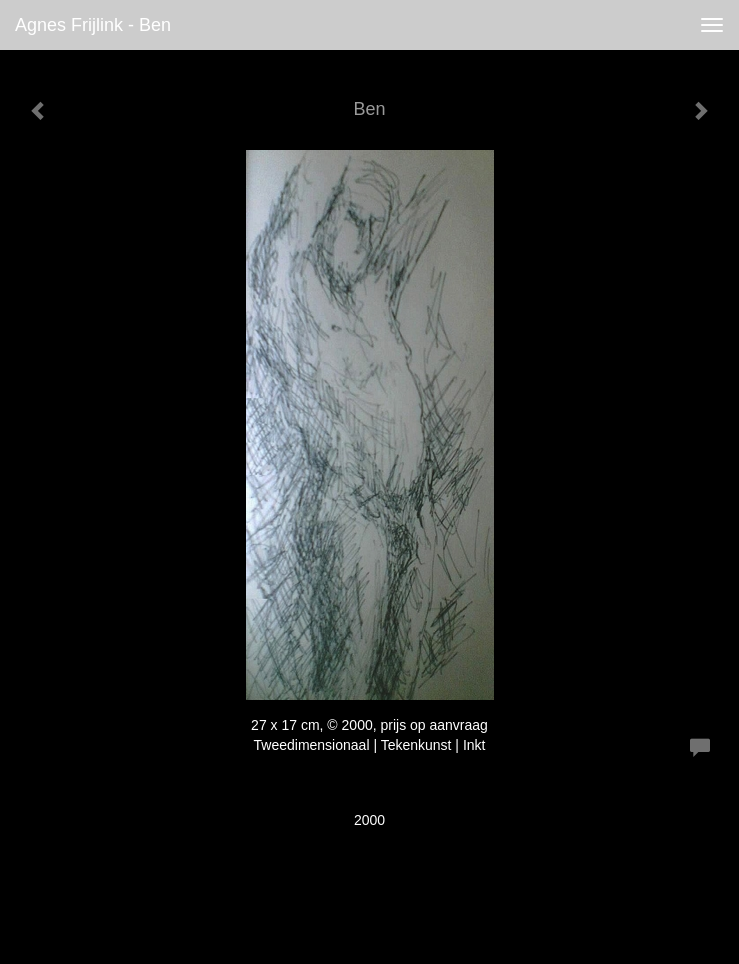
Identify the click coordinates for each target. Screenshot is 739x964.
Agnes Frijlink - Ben (93, 25)
